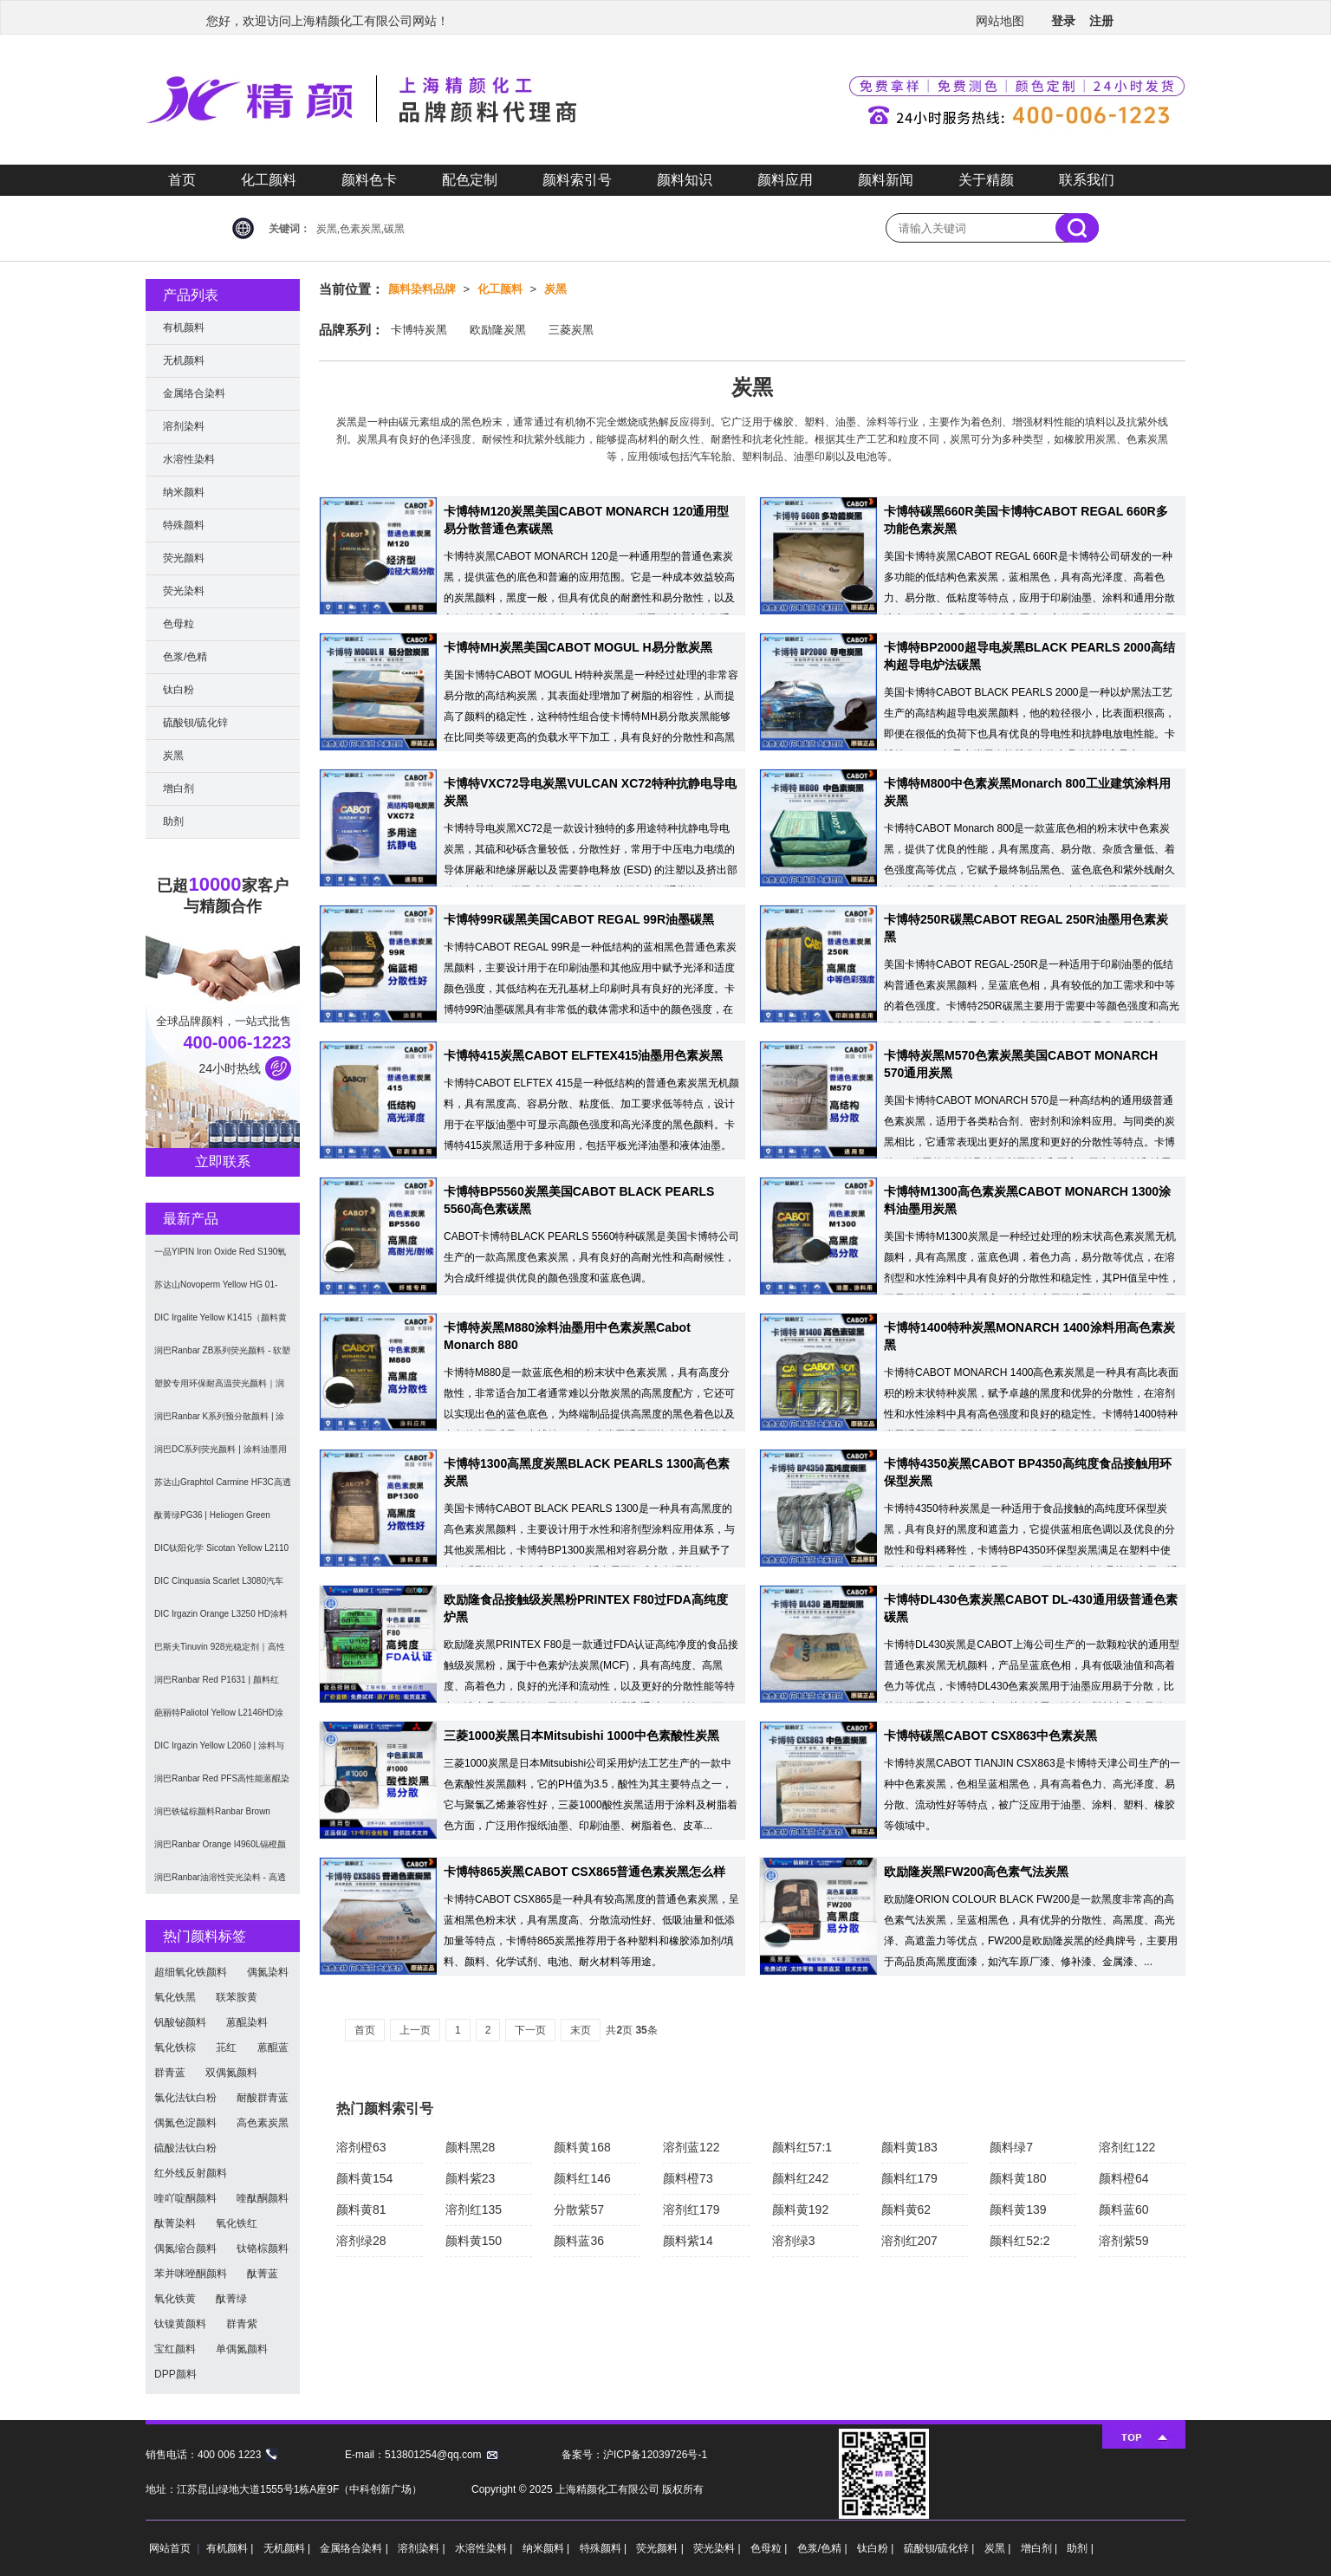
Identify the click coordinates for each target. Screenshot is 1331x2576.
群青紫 (241, 2324)
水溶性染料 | (485, 2548)
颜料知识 (684, 179)
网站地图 (1000, 21)
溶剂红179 (691, 2209)
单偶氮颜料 (242, 2349)
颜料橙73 (688, 2178)
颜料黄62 (906, 2209)
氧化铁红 (236, 2223)
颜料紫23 (470, 2178)
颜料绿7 (1011, 2147)
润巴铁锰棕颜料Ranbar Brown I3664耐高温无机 (212, 1817)
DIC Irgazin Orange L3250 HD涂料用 (221, 1620)
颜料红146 (582, 2178)
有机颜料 (184, 327)
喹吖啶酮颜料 (185, 2198)
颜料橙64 (1124, 2178)
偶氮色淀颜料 (185, 2123)
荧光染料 (184, 591)
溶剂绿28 (361, 2241)
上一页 (415, 2030)
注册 (1101, 21)
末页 (580, 2030)
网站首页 (170, 2548)
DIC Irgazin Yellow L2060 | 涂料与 (219, 1745)
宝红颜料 (175, 2349)
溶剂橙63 (361, 2147)
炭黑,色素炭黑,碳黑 (360, 229)
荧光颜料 (184, 558)
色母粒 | (770, 2548)
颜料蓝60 (1124, 2209)
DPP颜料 (175, 2374)
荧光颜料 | (661, 2548)
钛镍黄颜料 (180, 2324)
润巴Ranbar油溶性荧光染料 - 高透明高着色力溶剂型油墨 (220, 1883)
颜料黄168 (582, 2147)
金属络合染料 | (355, 2548)
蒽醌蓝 (273, 2047)
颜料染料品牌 (422, 288)
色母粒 (178, 624)
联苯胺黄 (236, 1997)
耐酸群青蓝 (263, 2098)
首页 (182, 179)
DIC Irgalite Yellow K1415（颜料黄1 (220, 1323)
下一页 (530, 2030)
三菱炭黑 (571, 329)
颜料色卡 (369, 179)
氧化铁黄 (175, 2299)
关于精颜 (986, 179)
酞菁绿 (231, 2299)
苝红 (226, 2047)
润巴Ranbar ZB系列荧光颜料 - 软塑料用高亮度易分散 (222, 1356)
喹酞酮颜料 (263, 2198)
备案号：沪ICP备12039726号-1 (634, 2455)
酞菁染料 (175, 2223)
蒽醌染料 (247, 2022)
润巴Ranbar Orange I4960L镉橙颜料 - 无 (220, 1850)
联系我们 (1086, 179)
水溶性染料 (189, 459)
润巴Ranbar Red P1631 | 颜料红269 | (216, 1686)
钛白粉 (178, 690)
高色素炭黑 (263, 2123)
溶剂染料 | (423, 2548)
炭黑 (555, 288)
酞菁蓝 (262, 2274)
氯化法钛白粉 (185, 2098)
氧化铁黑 (175, 1997)
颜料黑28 (470, 2147)
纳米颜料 (184, 492)
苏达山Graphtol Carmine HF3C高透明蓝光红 (222, 1488)
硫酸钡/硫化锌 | (940, 2548)
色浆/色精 (185, 657)
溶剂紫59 (1124, 2241)
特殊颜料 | (605, 2548)
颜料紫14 (688, 2241)
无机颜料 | (288, 2548)
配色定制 (469, 179)
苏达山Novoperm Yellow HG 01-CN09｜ (215, 1290)
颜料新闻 (885, 179)
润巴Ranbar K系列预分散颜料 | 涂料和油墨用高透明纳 (219, 1422)
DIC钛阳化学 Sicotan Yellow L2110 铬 (221, 1554)
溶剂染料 (184, 426)
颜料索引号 (577, 179)
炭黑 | (999, 2548)
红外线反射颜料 (190, 2173)
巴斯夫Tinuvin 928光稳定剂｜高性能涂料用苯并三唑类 (219, 1653)
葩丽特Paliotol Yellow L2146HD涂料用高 (218, 1718)
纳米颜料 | (548, 2548)
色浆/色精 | (823, 2548)
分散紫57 (579, 2209)
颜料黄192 (800, 2209)
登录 (1063, 21)
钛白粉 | (877, 2548)
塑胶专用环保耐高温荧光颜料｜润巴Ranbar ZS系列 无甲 (219, 1389)
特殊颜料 (184, 525)
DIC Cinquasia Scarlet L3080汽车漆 (218, 1587)
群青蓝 (169, 2073)
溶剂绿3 (793, 2241)
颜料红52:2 (1019, 2241)
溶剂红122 (1127, 2147)
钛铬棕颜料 (263, 2248)
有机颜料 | (231, 2548)
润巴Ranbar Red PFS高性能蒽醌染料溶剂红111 (221, 1784)
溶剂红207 (909, 2241)
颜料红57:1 (802, 2147)
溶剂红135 (473, 2209)
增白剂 (178, 788)
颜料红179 (909, 2178)
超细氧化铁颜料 (190, 1972)
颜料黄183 (909, 2147)
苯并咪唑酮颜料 (190, 2274)
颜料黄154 (364, 2178)
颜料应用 (785, 179)
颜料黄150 (473, 2241)
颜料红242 (800, 2178)
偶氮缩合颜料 (185, 2248)
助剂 (173, 821)
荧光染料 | (718, 2548)
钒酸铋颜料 (180, 2022)
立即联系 (222, 1161)
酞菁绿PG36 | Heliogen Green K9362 (212, 1521)
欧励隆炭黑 (498, 329)
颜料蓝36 (579, 2241)
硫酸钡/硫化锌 (195, 723)
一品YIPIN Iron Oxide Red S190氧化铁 (220, 1258)
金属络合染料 (194, 393)
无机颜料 (184, 360)
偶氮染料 (268, 1972)
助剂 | (1080, 2548)
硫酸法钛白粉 (185, 2148)
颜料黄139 (1018, 2209)
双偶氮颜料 (231, 2073)
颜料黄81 (361, 2209)
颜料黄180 (1018, 2178)
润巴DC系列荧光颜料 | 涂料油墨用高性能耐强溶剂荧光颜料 (220, 1455)
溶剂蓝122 (691, 2147)
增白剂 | (1041, 2548)
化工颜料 (268, 179)
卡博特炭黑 (419, 329)
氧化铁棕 (175, 2047)
